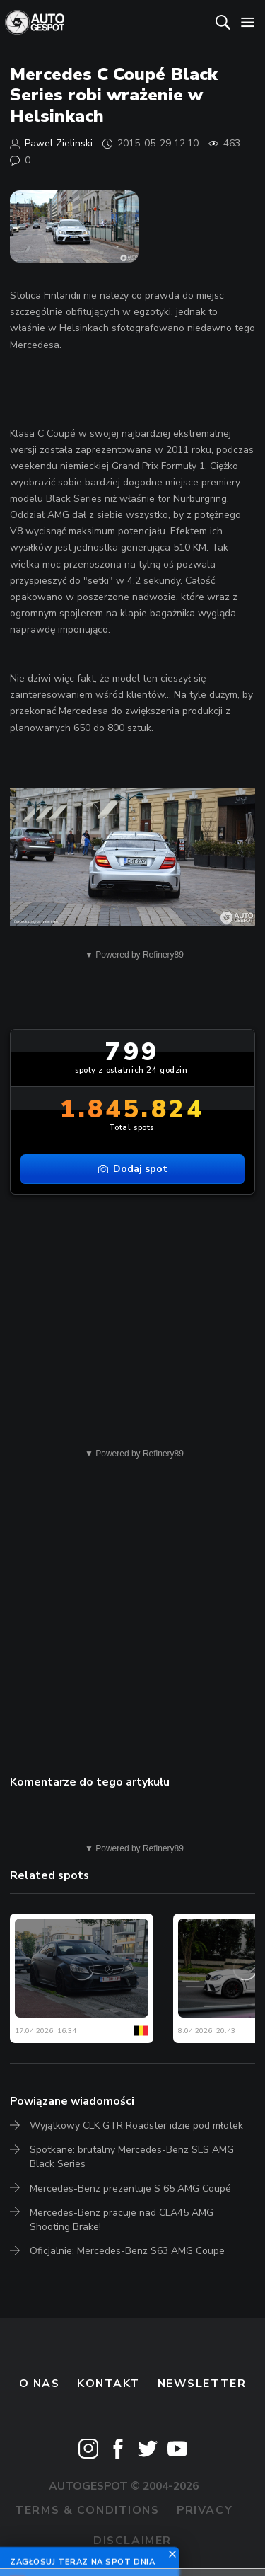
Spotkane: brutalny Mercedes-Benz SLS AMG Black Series (132, 2156)
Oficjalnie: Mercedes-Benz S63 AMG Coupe (127, 2251)
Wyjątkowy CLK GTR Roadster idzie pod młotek (136, 2125)
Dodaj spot (132, 1168)
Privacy (204, 2510)
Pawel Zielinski (59, 143)
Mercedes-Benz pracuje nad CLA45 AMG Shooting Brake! (121, 2219)
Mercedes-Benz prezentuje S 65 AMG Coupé (130, 2188)
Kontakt (108, 2383)
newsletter (202, 2383)
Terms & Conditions (87, 2510)
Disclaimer (132, 2540)
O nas (39, 2383)
